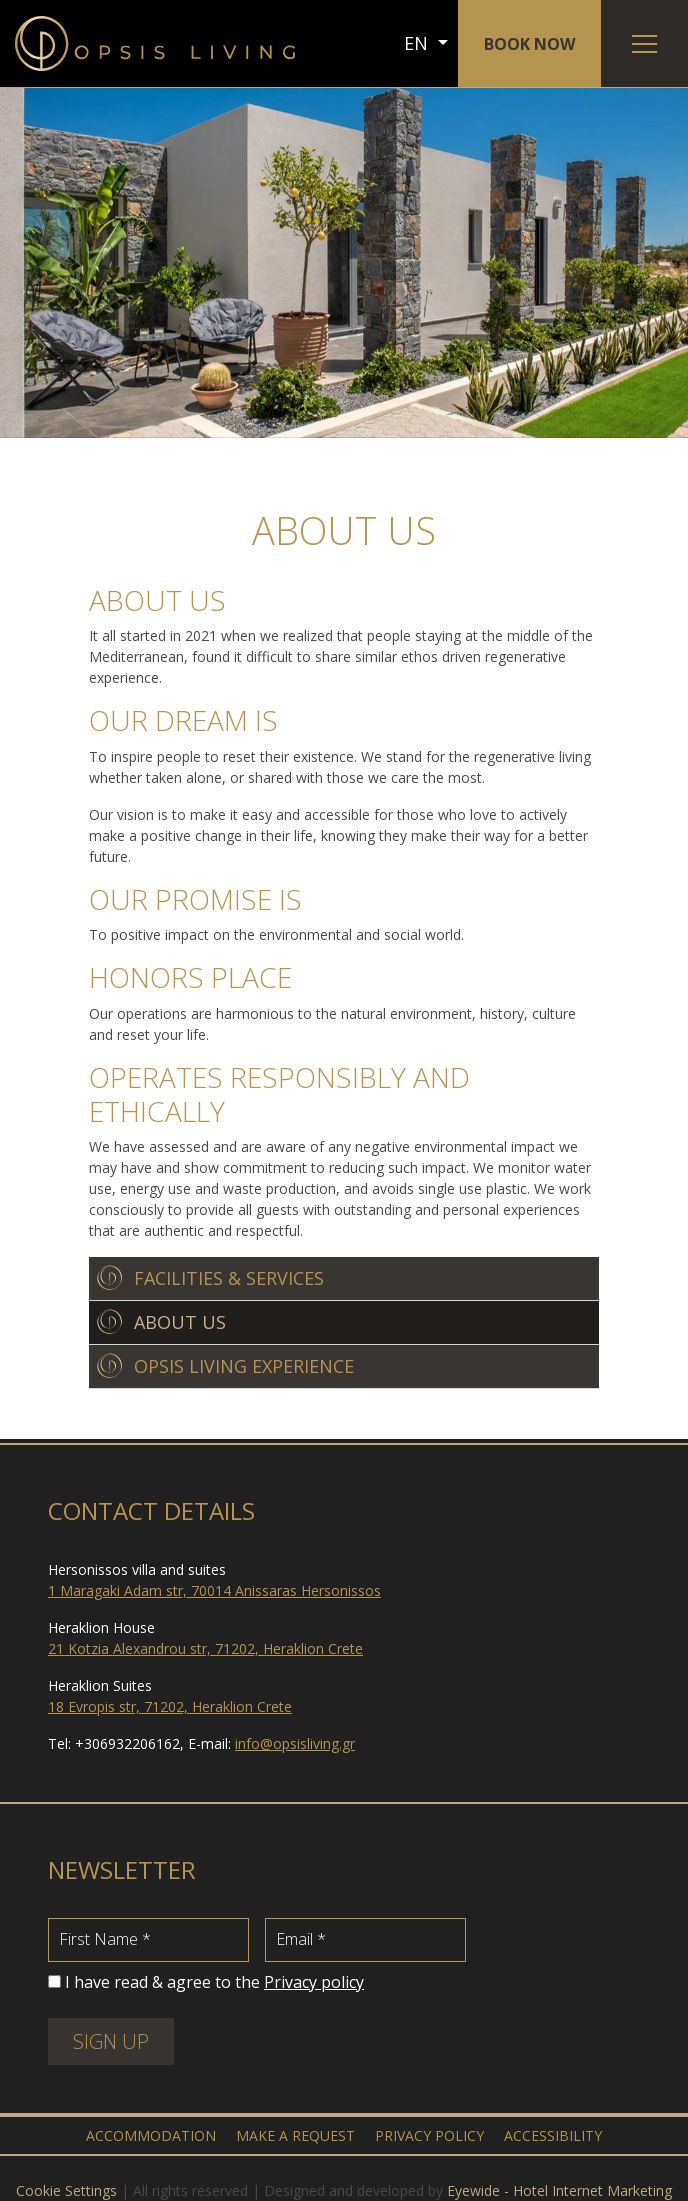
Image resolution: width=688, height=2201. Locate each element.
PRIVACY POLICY (429, 2135)
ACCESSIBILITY (553, 2135)
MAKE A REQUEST (295, 2135)
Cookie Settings (66, 2190)
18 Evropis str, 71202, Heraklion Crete (170, 1706)
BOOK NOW (529, 44)
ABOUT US (180, 1322)
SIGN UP (111, 2041)
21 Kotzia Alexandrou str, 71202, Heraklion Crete (205, 1648)
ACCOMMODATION (151, 2135)
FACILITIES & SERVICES (229, 1278)
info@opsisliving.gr (295, 1743)
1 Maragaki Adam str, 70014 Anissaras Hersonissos (214, 1590)
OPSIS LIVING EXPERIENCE (244, 1366)
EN (418, 43)
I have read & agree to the (214, 1982)
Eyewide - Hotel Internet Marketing (559, 2190)
